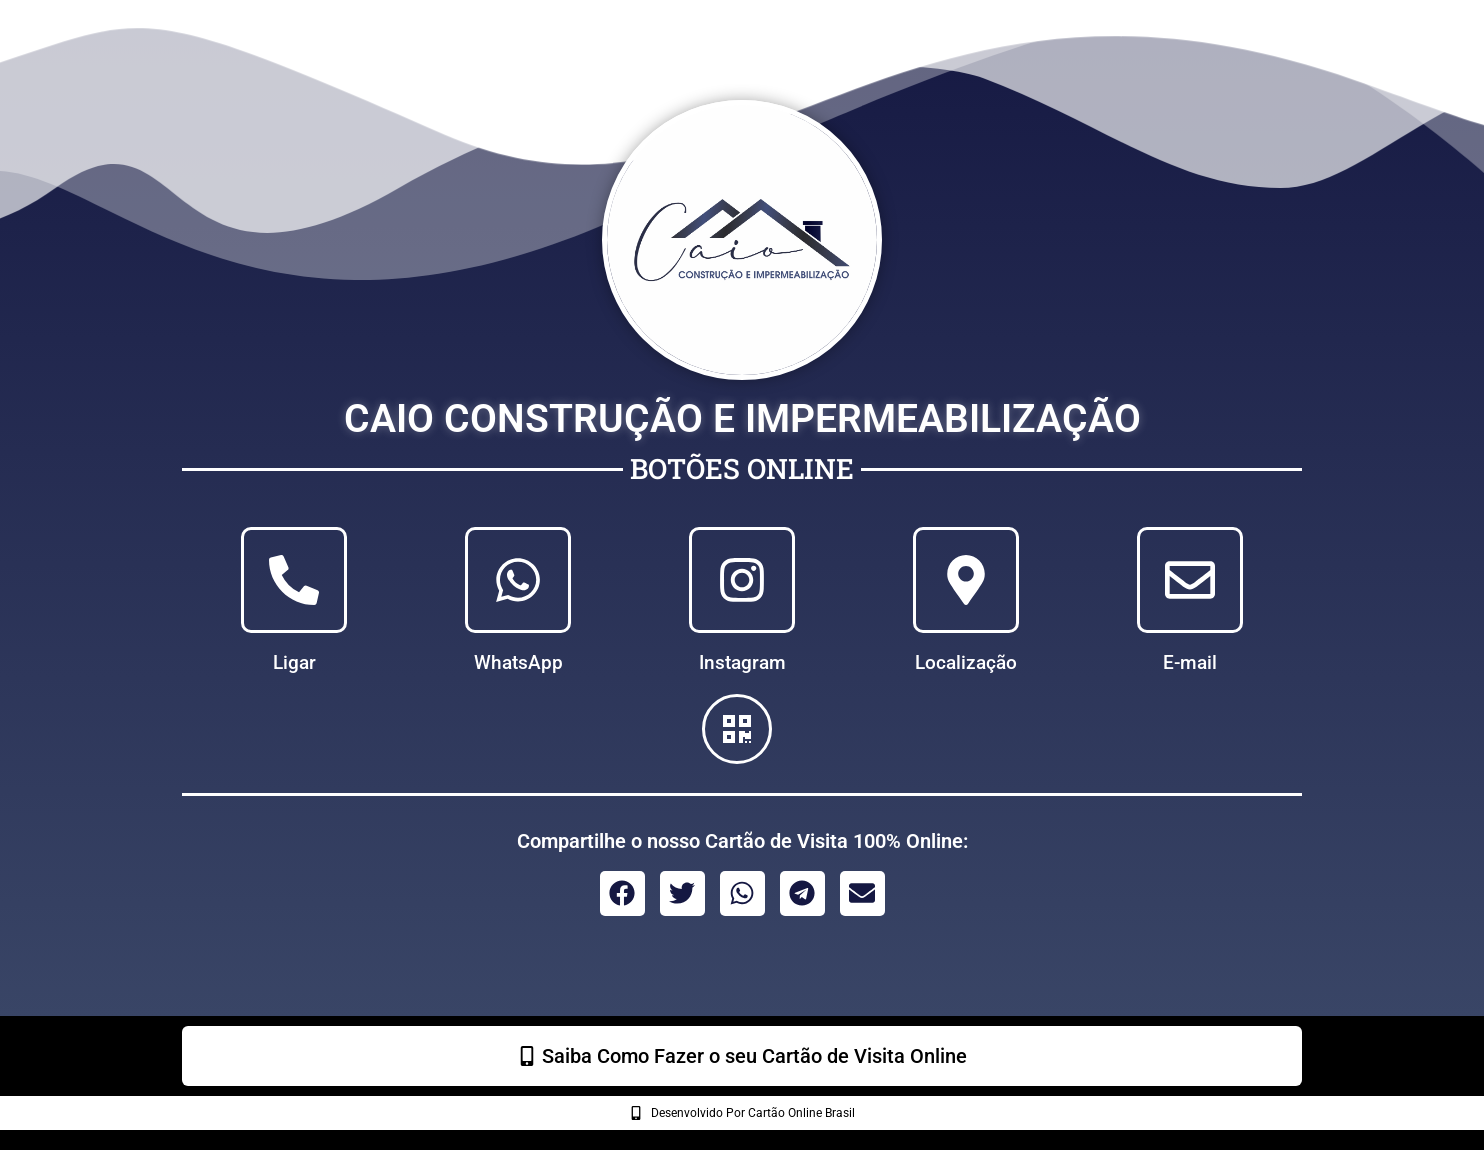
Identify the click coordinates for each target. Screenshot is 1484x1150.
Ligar (294, 663)
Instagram (742, 663)
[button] (622, 893)
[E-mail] (1190, 580)
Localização (966, 663)
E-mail (1190, 663)
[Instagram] (742, 580)
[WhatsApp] (518, 580)
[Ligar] (294, 580)
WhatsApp (518, 663)
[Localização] (966, 580)
